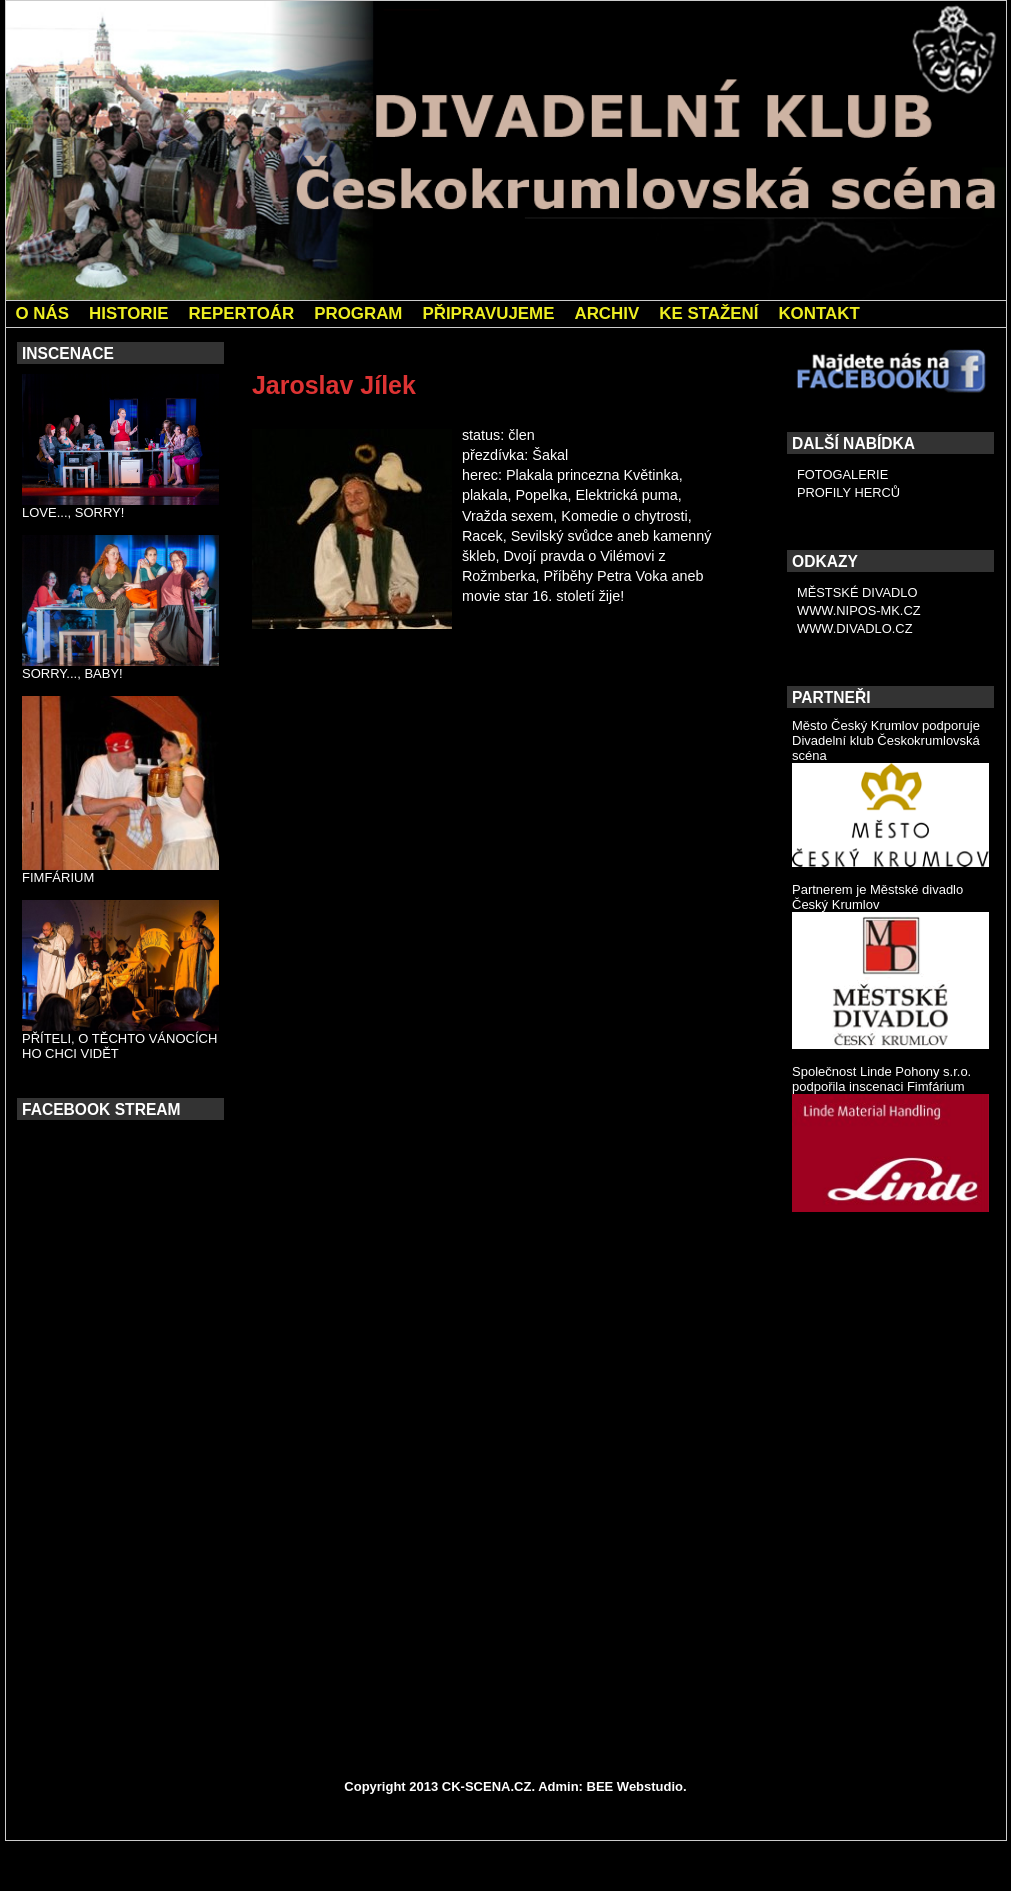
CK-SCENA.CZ (487, 1786)
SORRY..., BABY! (72, 673)
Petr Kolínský (307, 712)
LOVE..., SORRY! (73, 512)
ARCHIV (606, 313)
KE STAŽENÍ (708, 313)
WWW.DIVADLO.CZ (855, 628)
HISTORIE (128, 313)
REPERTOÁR (241, 313)
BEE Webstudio (635, 1786)
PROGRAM (358, 313)
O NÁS (43, 313)
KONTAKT (818, 313)
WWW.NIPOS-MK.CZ (859, 610)
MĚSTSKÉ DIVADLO (857, 592)
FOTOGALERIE (842, 474)
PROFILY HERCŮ (848, 492)
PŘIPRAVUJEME (488, 313)
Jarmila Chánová (691, 712)
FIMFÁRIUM (58, 877)
